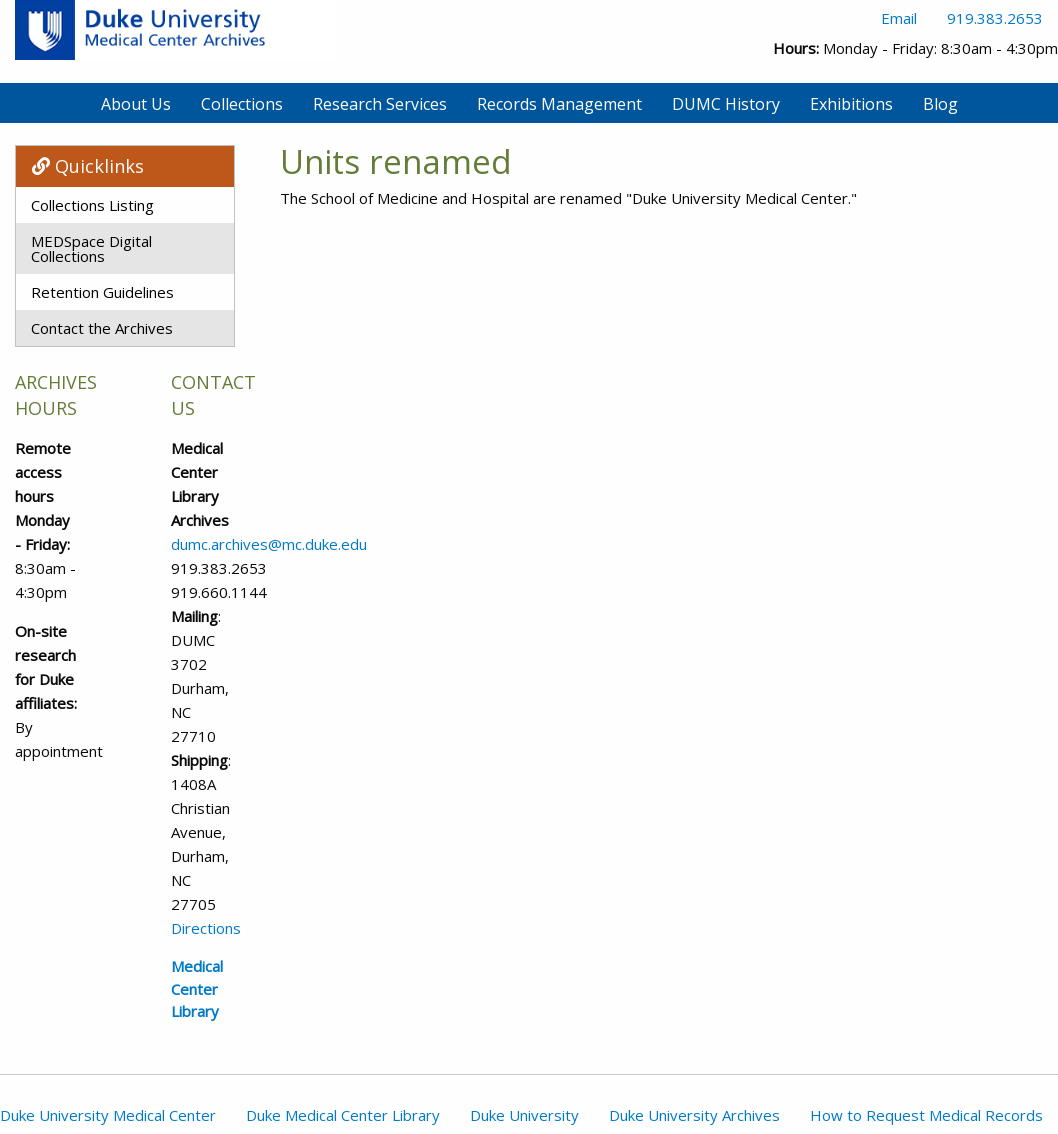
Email (899, 18)
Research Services (380, 104)
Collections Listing (92, 205)
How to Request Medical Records (926, 1115)
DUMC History (726, 104)
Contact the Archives (102, 328)
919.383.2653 (995, 18)
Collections (242, 104)
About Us (136, 104)
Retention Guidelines (102, 292)
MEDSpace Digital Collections (91, 248)
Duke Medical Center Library (343, 1115)
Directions (206, 928)
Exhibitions (851, 104)
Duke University (524, 1115)
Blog (940, 104)
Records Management (559, 104)
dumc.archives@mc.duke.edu (269, 544)
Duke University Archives (694, 1115)
